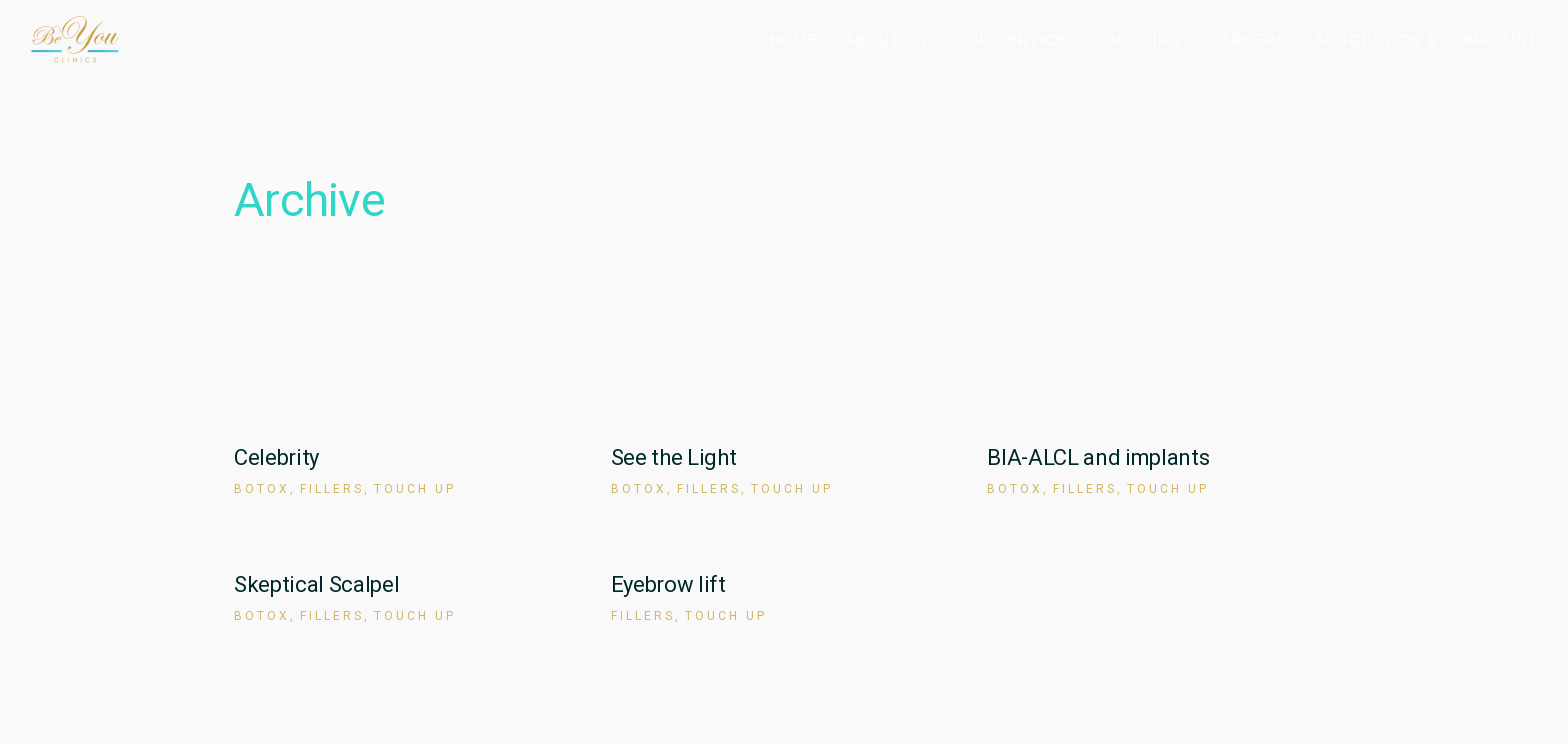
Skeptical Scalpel (316, 584)
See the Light (674, 457)
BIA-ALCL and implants (1098, 457)
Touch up (415, 489)
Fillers (332, 489)
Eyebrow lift (668, 584)
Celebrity (276, 457)
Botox (262, 489)
